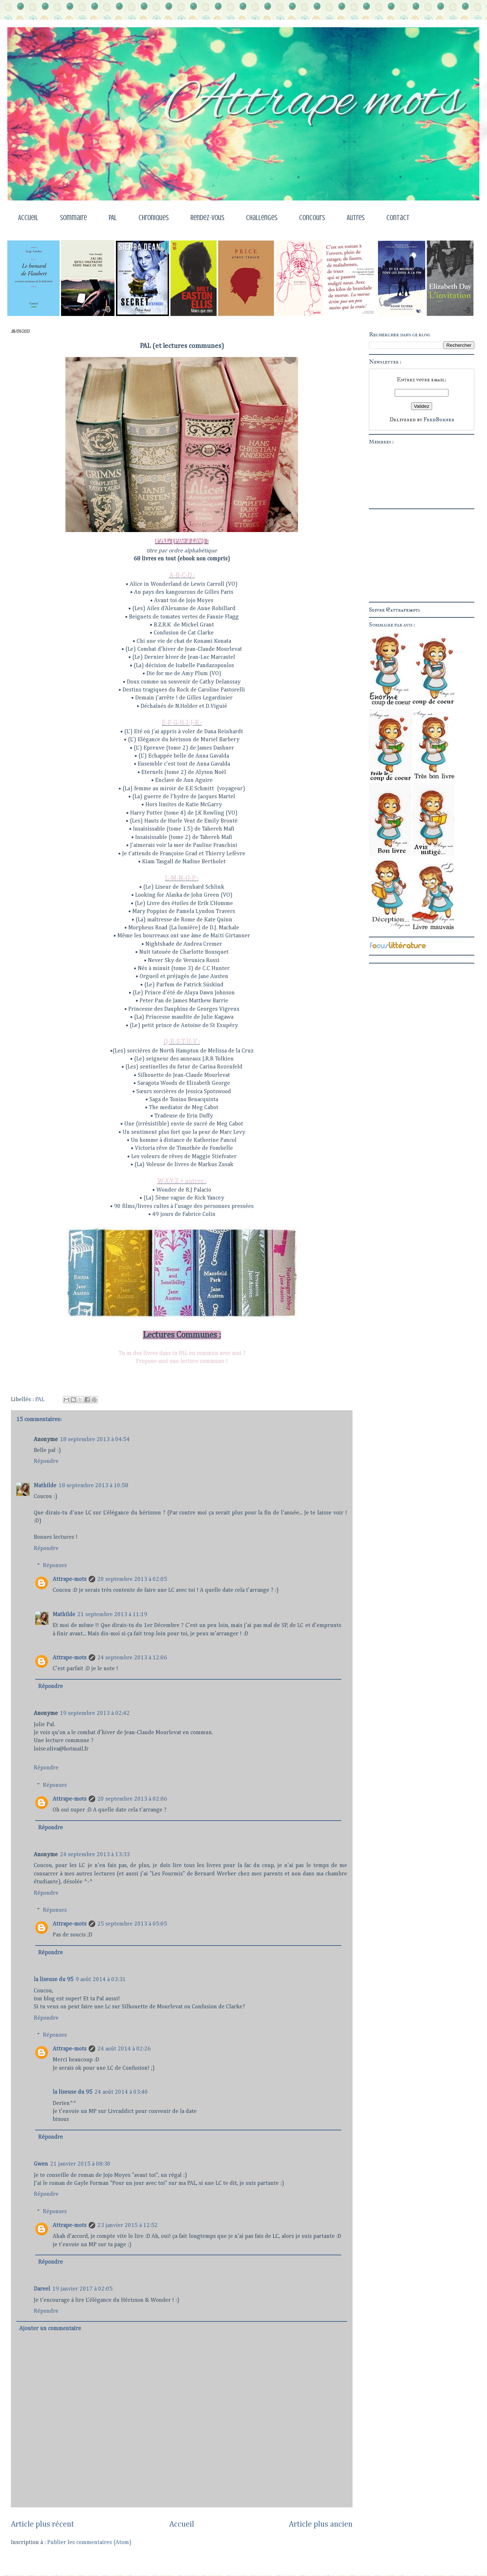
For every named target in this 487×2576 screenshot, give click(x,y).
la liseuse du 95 (53, 1980)
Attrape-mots (69, 1579)
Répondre (46, 1461)
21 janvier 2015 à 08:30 (80, 2164)
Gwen (41, 2164)
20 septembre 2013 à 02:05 (132, 1579)
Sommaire (73, 218)
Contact (398, 218)
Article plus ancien (321, 2524)
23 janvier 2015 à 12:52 (127, 2225)
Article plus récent (42, 2524)
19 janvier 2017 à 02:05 (82, 2289)
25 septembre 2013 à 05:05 (132, 1924)
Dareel (42, 2289)
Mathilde (45, 1486)
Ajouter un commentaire (50, 2329)
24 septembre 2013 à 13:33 (95, 1855)
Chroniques (153, 218)
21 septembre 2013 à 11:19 (112, 1615)
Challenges (261, 218)
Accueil (28, 218)
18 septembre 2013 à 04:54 (95, 1440)
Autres (356, 218)
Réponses (55, 1566)
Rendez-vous (207, 218)
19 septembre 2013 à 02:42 (95, 1713)
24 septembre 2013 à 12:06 (132, 1658)
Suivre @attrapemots (394, 609)
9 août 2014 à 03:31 (101, 1980)
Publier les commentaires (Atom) (89, 2542)
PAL (113, 218)
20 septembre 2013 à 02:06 (132, 1799)
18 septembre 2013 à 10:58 (93, 1486)
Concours (312, 218)
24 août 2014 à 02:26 (124, 2049)
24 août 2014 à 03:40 (121, 2092)
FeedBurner (438, 419)
